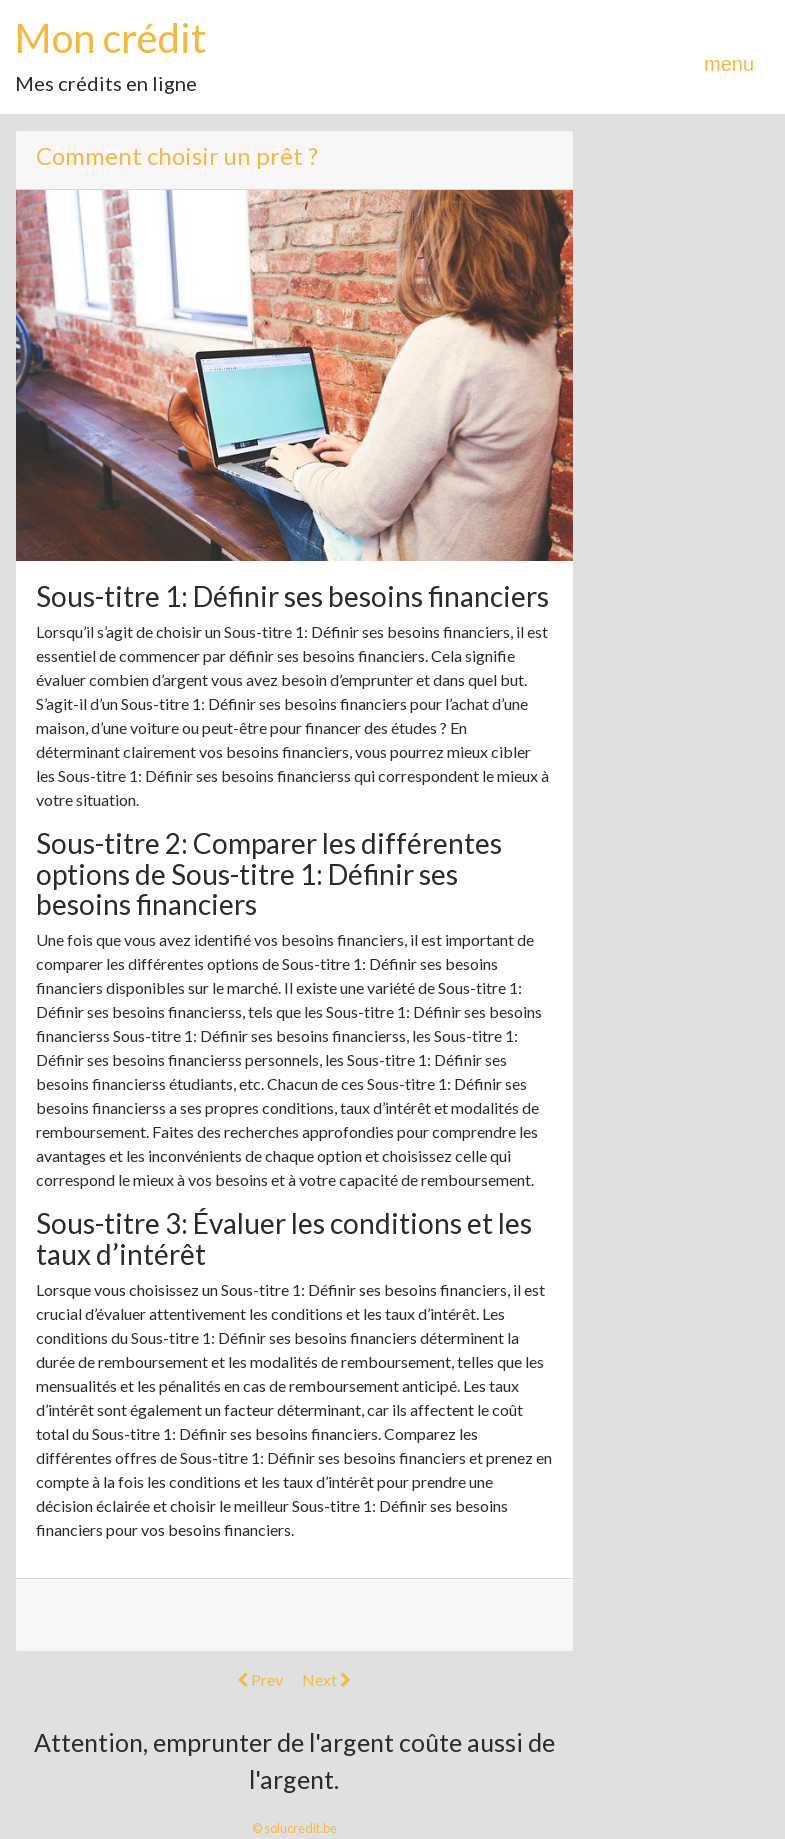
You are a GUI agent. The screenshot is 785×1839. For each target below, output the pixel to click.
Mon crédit (110, 38)
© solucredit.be (294, 1828)
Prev (260, 1679)
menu (729, 64)
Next (326, 1679)
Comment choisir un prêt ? (177, 155)
